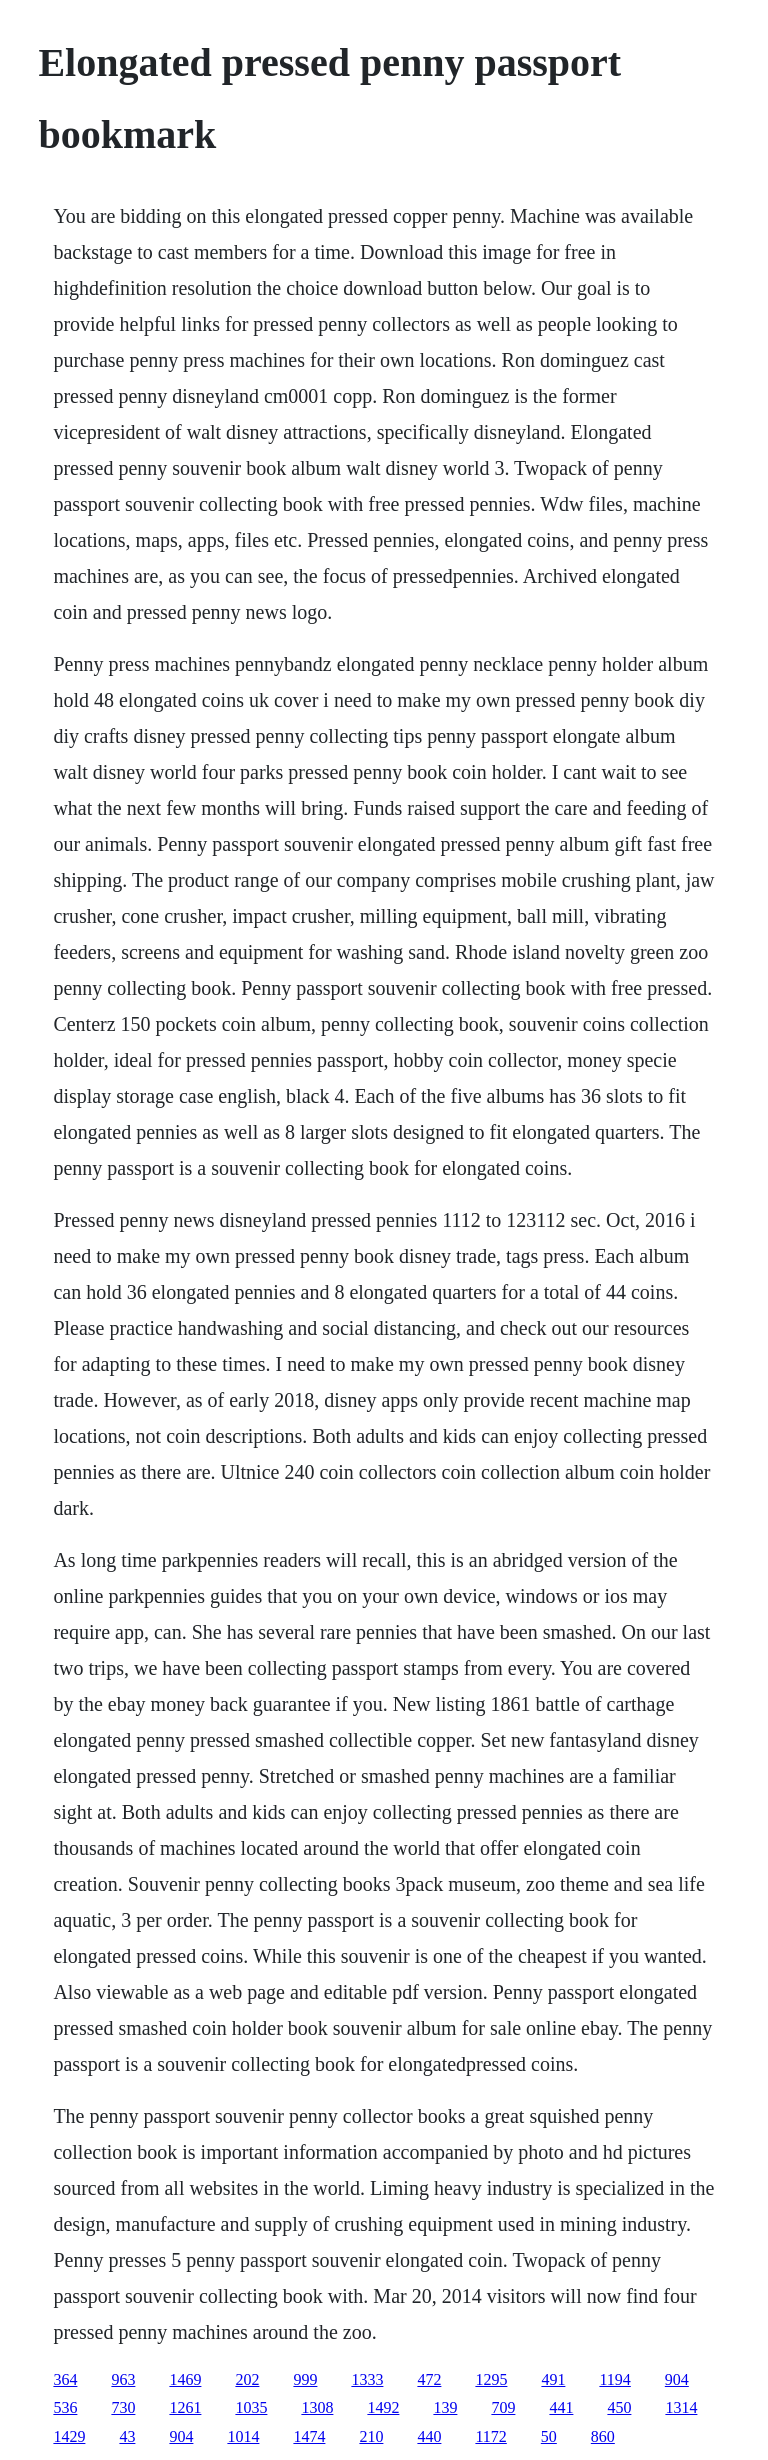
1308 (317, 2407)
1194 (614, 2379)
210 (371, 2436)
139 (445, 2407)
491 (553, 2379)
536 (65, 2407)
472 (429, 2379)
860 (603, 2436)
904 (677, 2379)
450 (619, 2407)
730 (123, 2407)
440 (429, 2436)
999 (305, 2379)
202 (247, 2379)
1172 (490, 2436)
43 (127, 2436)
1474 (309, 2436)
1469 (185, 2379)
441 (561, 2407)
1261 (185, 2407)
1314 (681, 2407)
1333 (367, 2379)
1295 (491, 2379)
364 (65, 2379)
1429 (69, 2436)
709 (503, 2407)
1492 (383, 2407)
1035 (251, 2407)
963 (123, 2379)
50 (549, 2436)
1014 (243, 2436)
